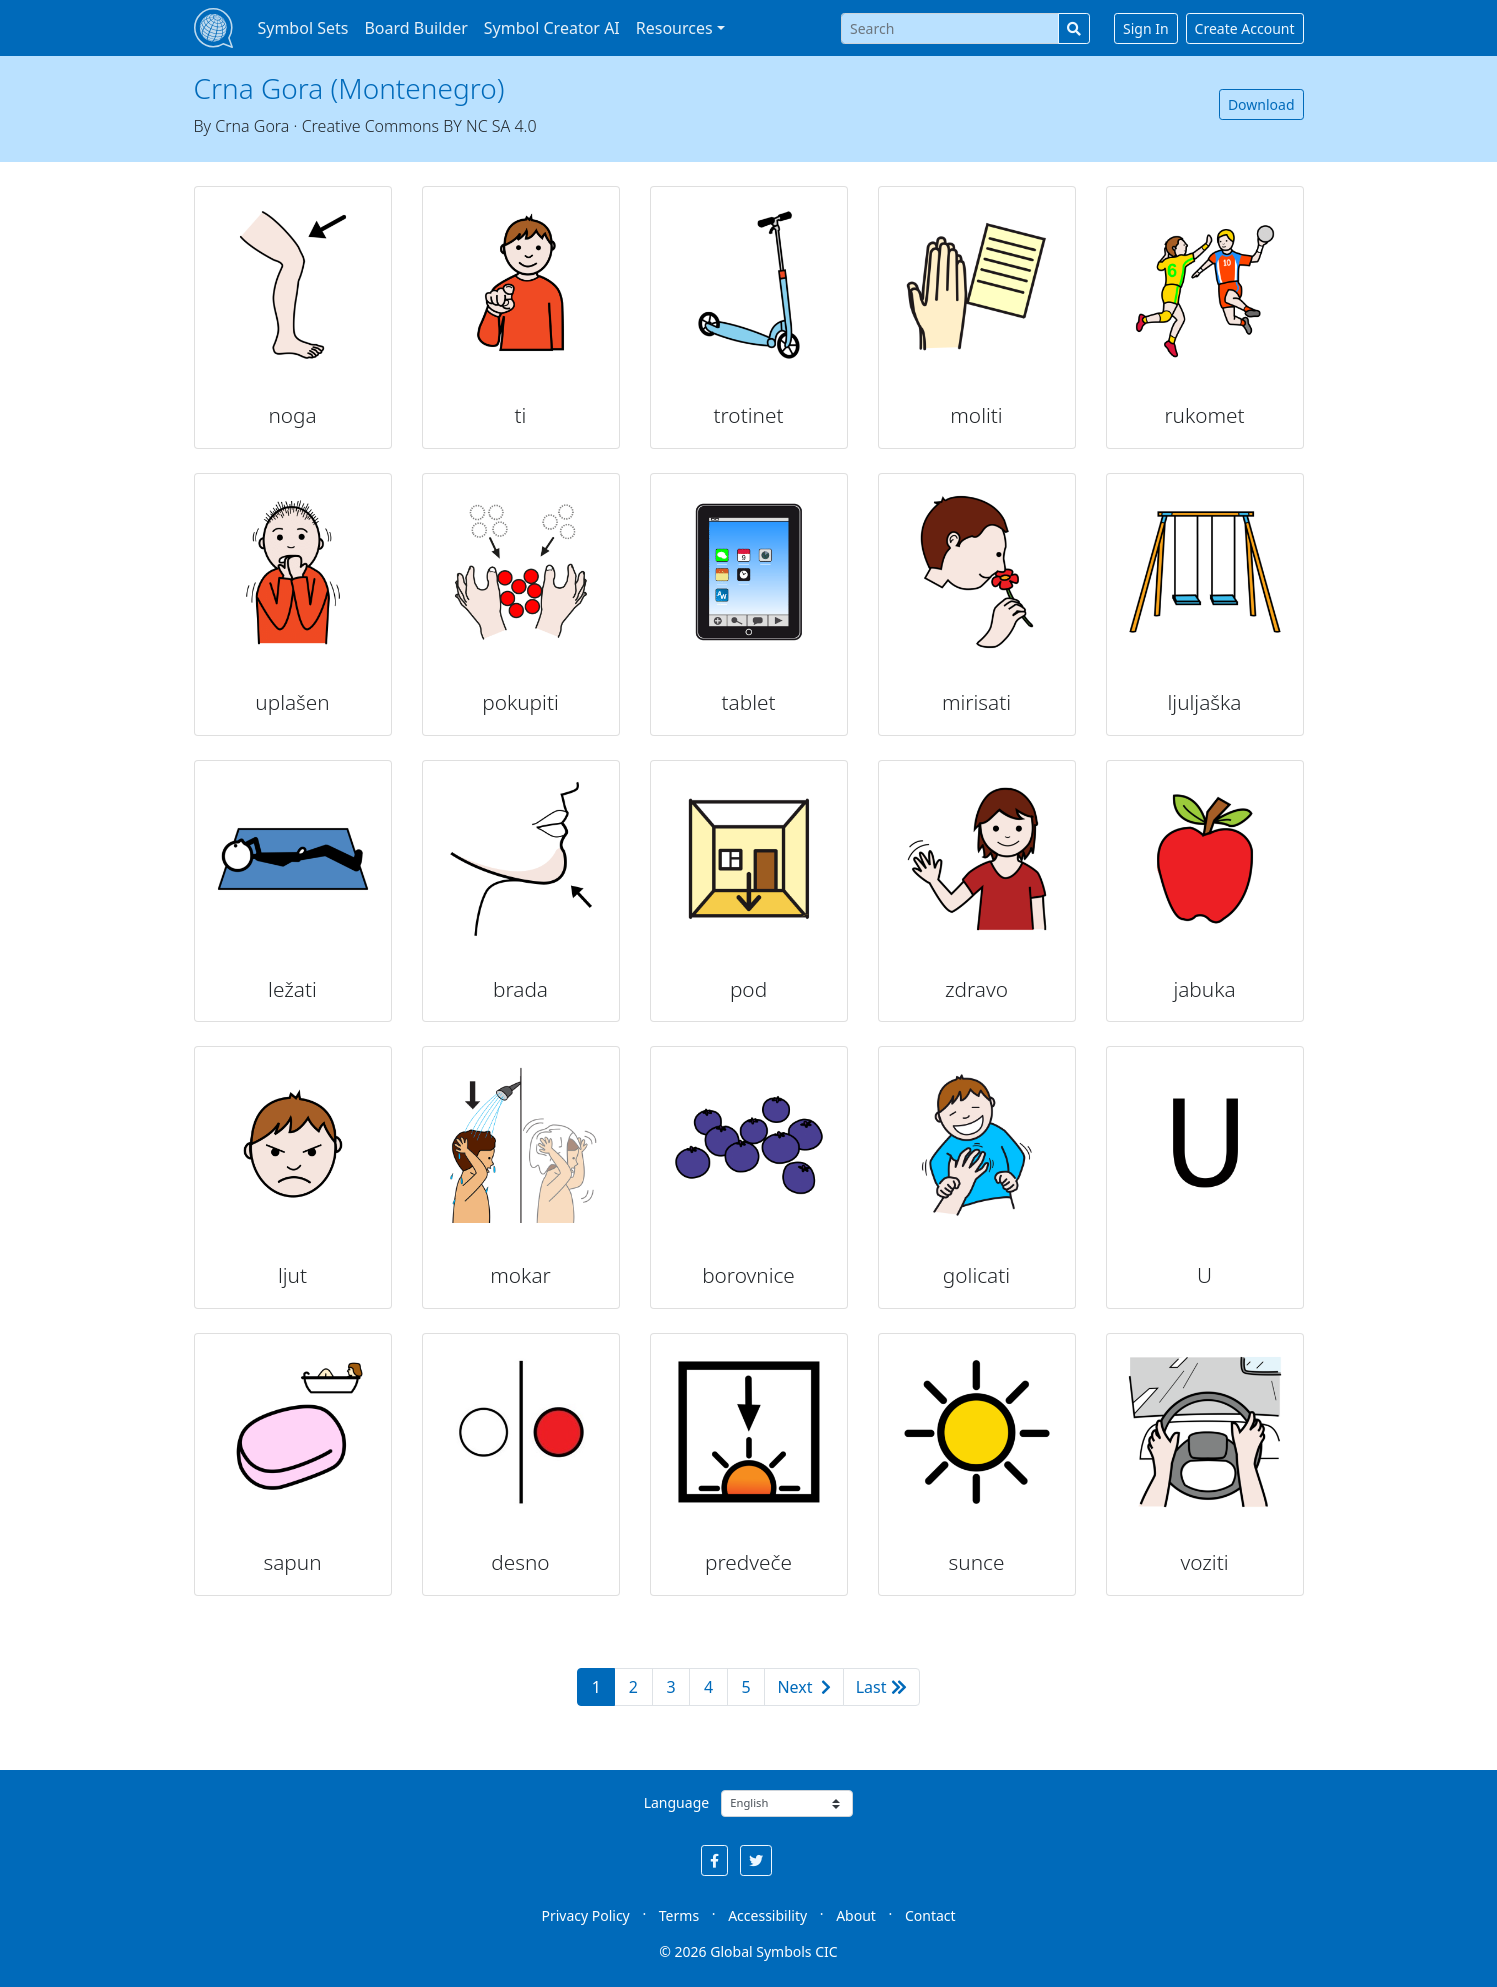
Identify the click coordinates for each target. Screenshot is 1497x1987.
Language (676, 1802)
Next (803, 1687)
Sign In (1146, 28)
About (856, 1915)
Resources (674, 28)
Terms (679, 1915)
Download (1261, 104)
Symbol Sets (302, 28)
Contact (930, 1915)
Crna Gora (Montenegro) (349, 88)
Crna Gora (252, 126)
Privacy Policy (585, 1915)
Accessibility (767, 1915)
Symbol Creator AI (552, 28)
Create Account (1245, 28)
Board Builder (415, 28)
